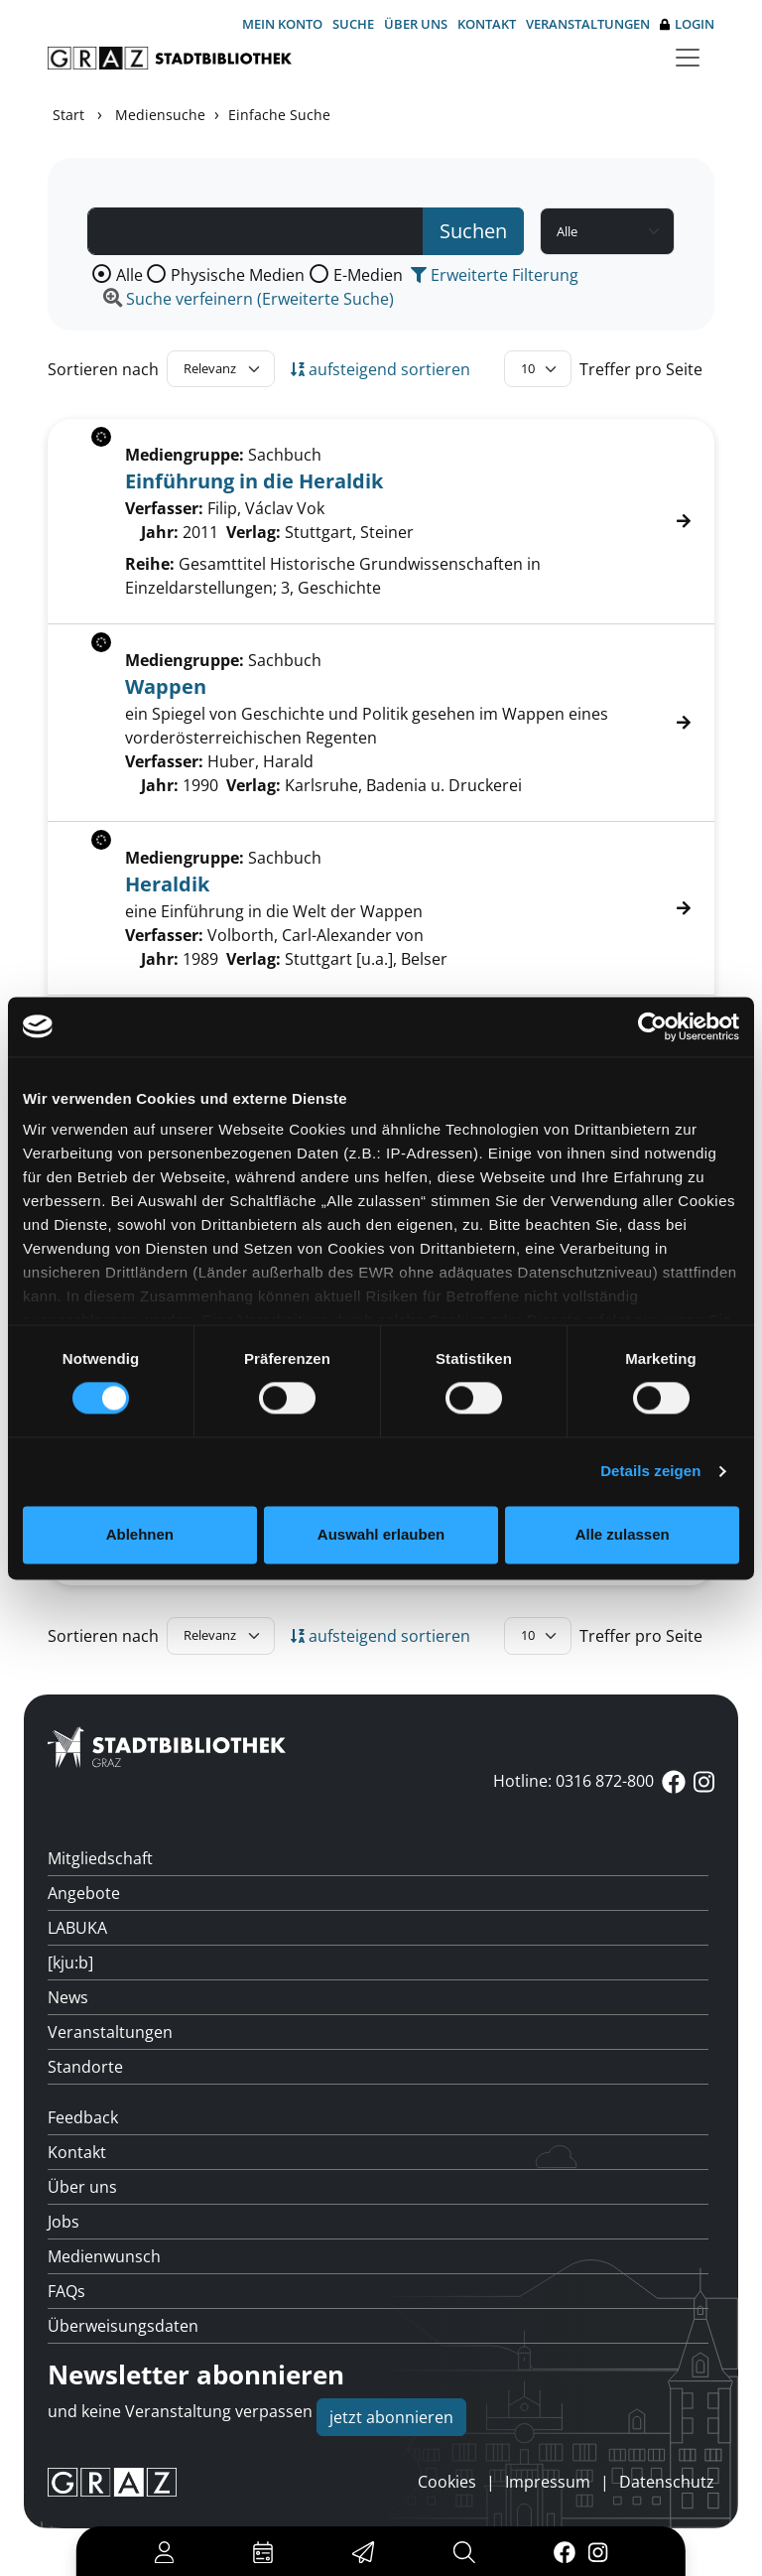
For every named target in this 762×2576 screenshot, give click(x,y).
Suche (353, 24)
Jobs (63, 2222)
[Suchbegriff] (255, 231)
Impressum (547, 2482)
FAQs (66, 2291)
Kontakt (486, 24)
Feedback (83, 2117)
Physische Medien (238, 275)
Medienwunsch (104, 2256)
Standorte (85, 2067)
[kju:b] (70, 1962)
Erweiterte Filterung (494, 275)
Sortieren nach (103, 369)
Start (68, 114)
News (68, 1997)
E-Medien (368, 275)
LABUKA (77, 1928)
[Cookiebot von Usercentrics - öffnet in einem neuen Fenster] (652, 1026)
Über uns (415, 24)
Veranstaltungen (588, 24)
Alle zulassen (622, 1534)
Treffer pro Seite (640, 369)
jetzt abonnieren (391, 2417)
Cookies (447, 2482)
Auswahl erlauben (381, 1534)
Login (687, 24)
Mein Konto (282, 24)
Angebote (84, 1893)
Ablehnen (140, 1534)
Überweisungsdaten (123, 2326)
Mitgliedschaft (100, 1858)
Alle (129, 275)
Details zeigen (650, 1471)
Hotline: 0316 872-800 (573, 1781)
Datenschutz (666, 2482)
